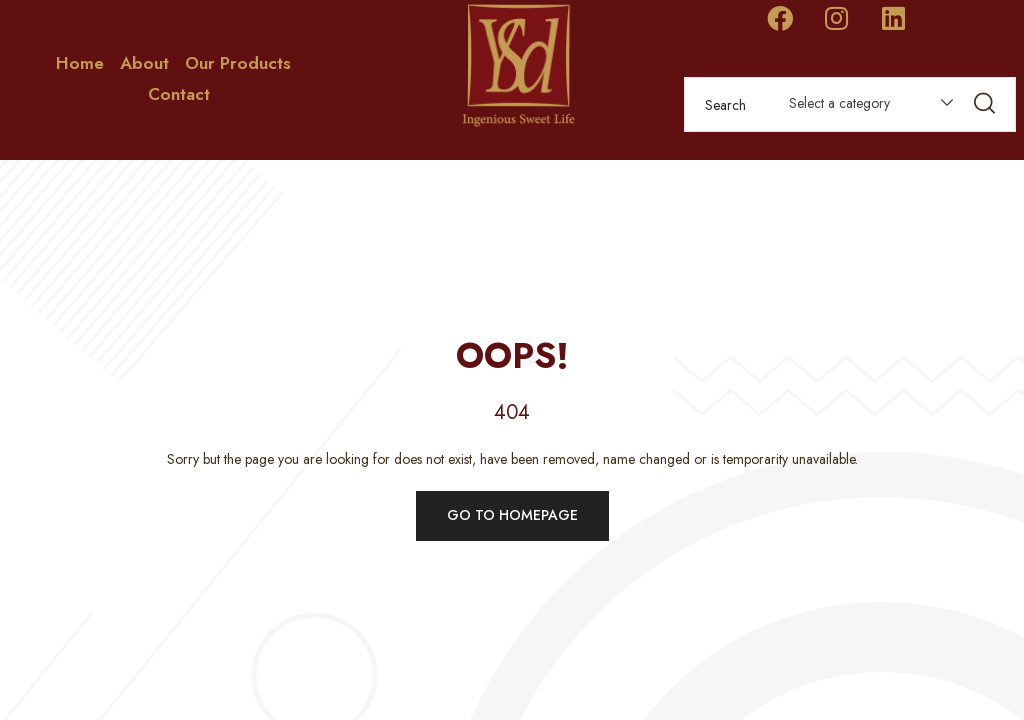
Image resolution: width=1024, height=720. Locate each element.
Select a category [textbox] (839, 103)
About (144, 63)
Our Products (238, 63)
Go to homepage (512, 515)
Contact (179, 94)
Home (80, 63)
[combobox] (861, 107)
